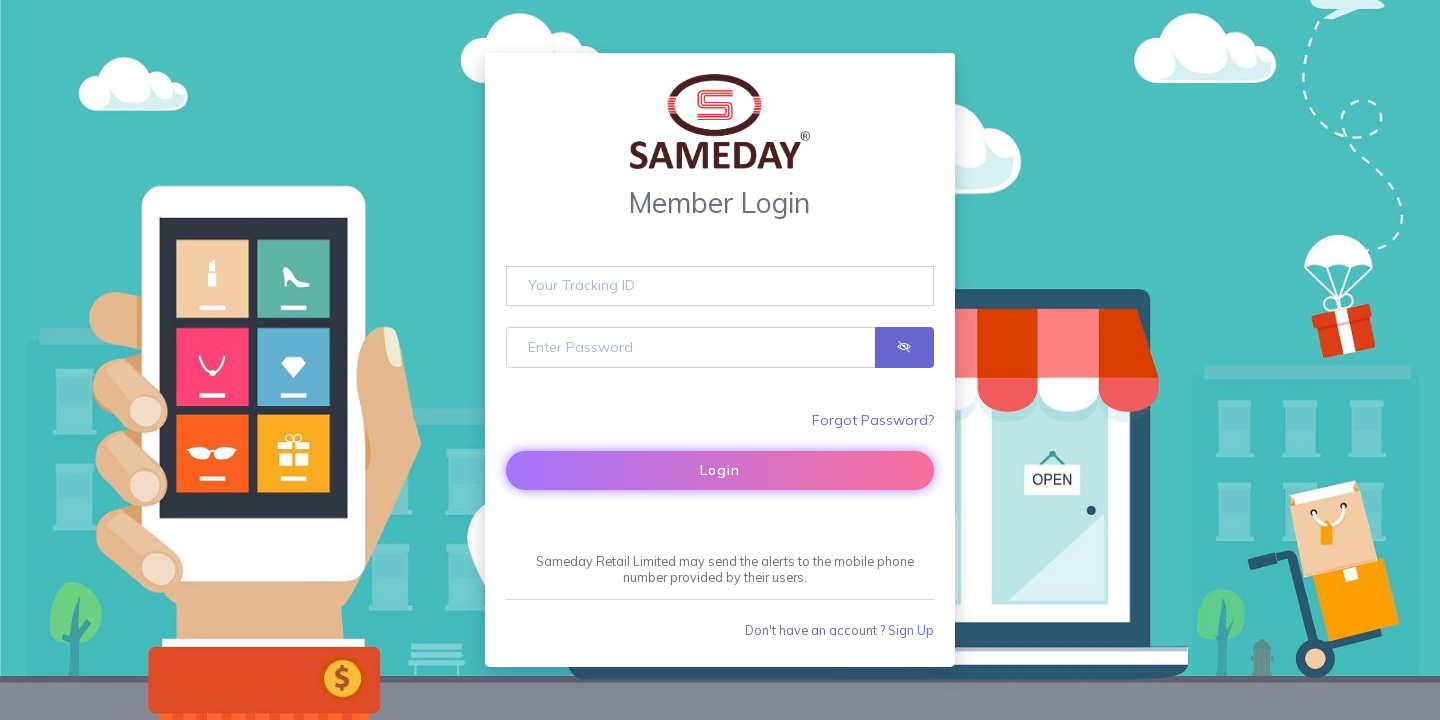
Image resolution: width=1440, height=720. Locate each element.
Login (719, 470)
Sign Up (911, 630)
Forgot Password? (873, 420)
